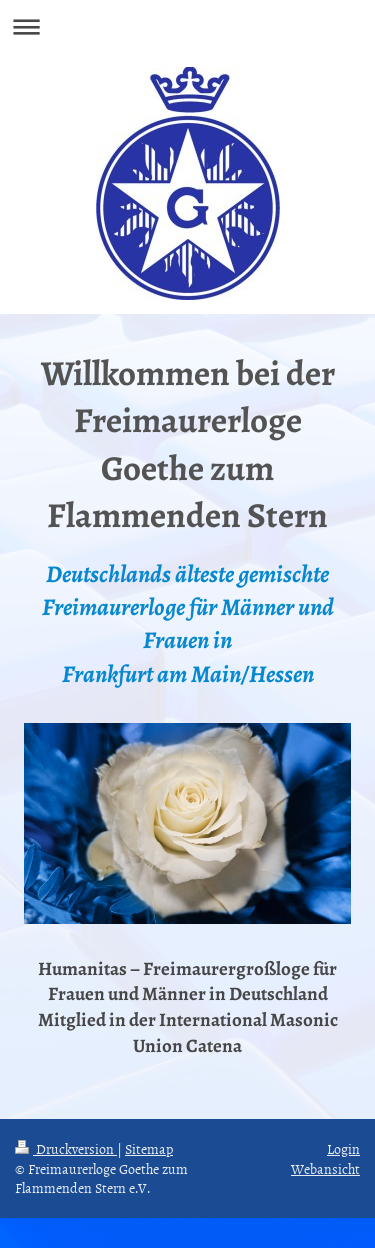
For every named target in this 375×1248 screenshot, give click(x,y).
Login (343, 1148)
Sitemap (149, 1148)
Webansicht (325, 1168)
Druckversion (66, 1148)
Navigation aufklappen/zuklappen (187, 26)
